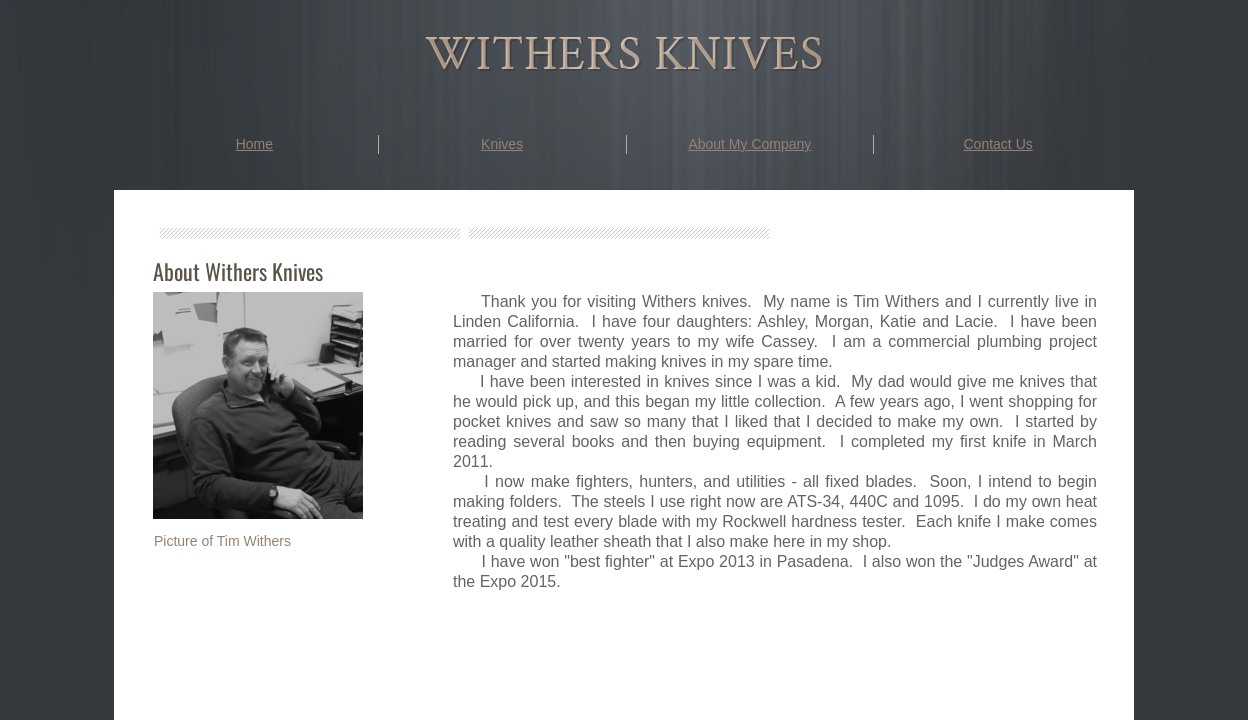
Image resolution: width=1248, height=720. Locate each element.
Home (254, 144)
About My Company (749, 144)
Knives (502, 144)
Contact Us (998, 144)
